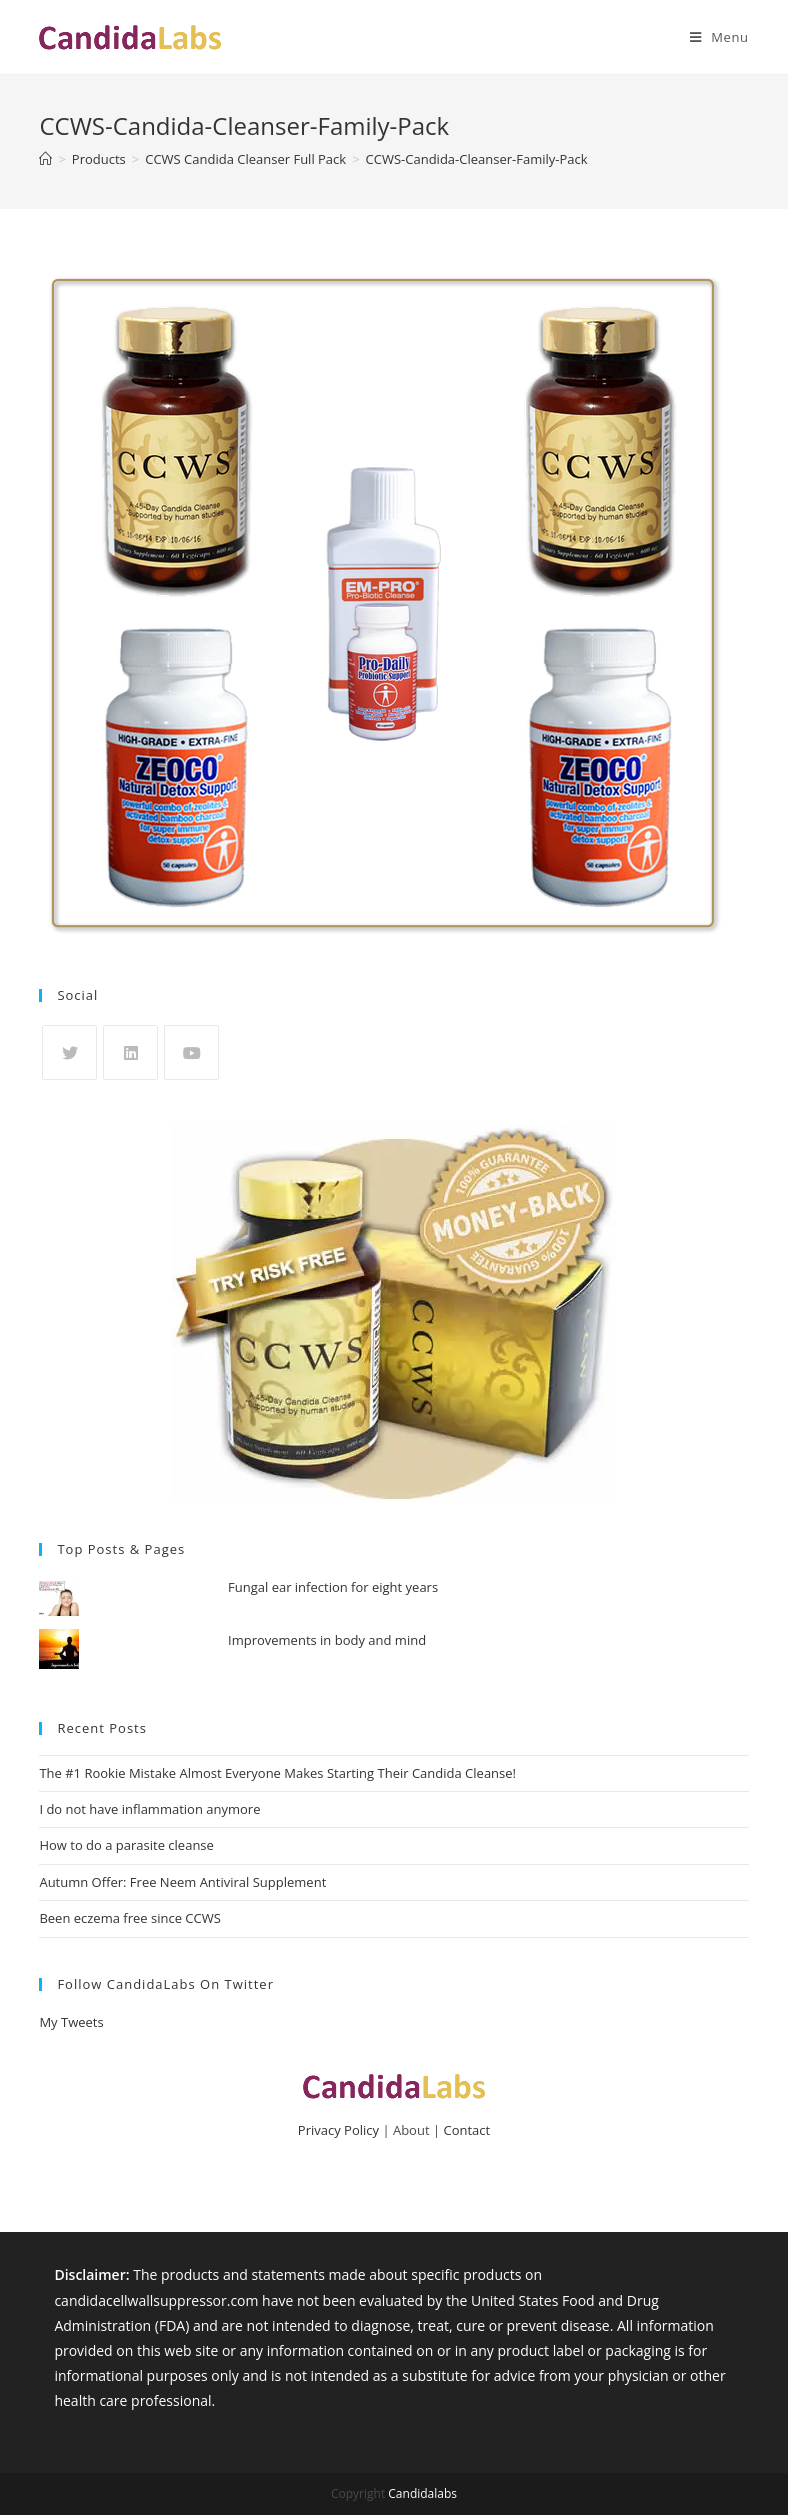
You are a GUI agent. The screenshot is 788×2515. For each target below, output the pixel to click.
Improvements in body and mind (327, 1640)
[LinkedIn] (130, 1052)
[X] (69, 1052)
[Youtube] (191, 1052)
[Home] (45, 159)
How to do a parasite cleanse (126, 1845)
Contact (466, 2130)
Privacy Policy (338, 2130)
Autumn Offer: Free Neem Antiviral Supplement (182, 1882)
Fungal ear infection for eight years (333, 1587)
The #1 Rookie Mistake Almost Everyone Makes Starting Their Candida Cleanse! (279, 1773)
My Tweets (71, 2022)
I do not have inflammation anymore (149, 1809)
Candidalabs (422, 2493)
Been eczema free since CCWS (129, 1918)
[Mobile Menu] (712, 37)
